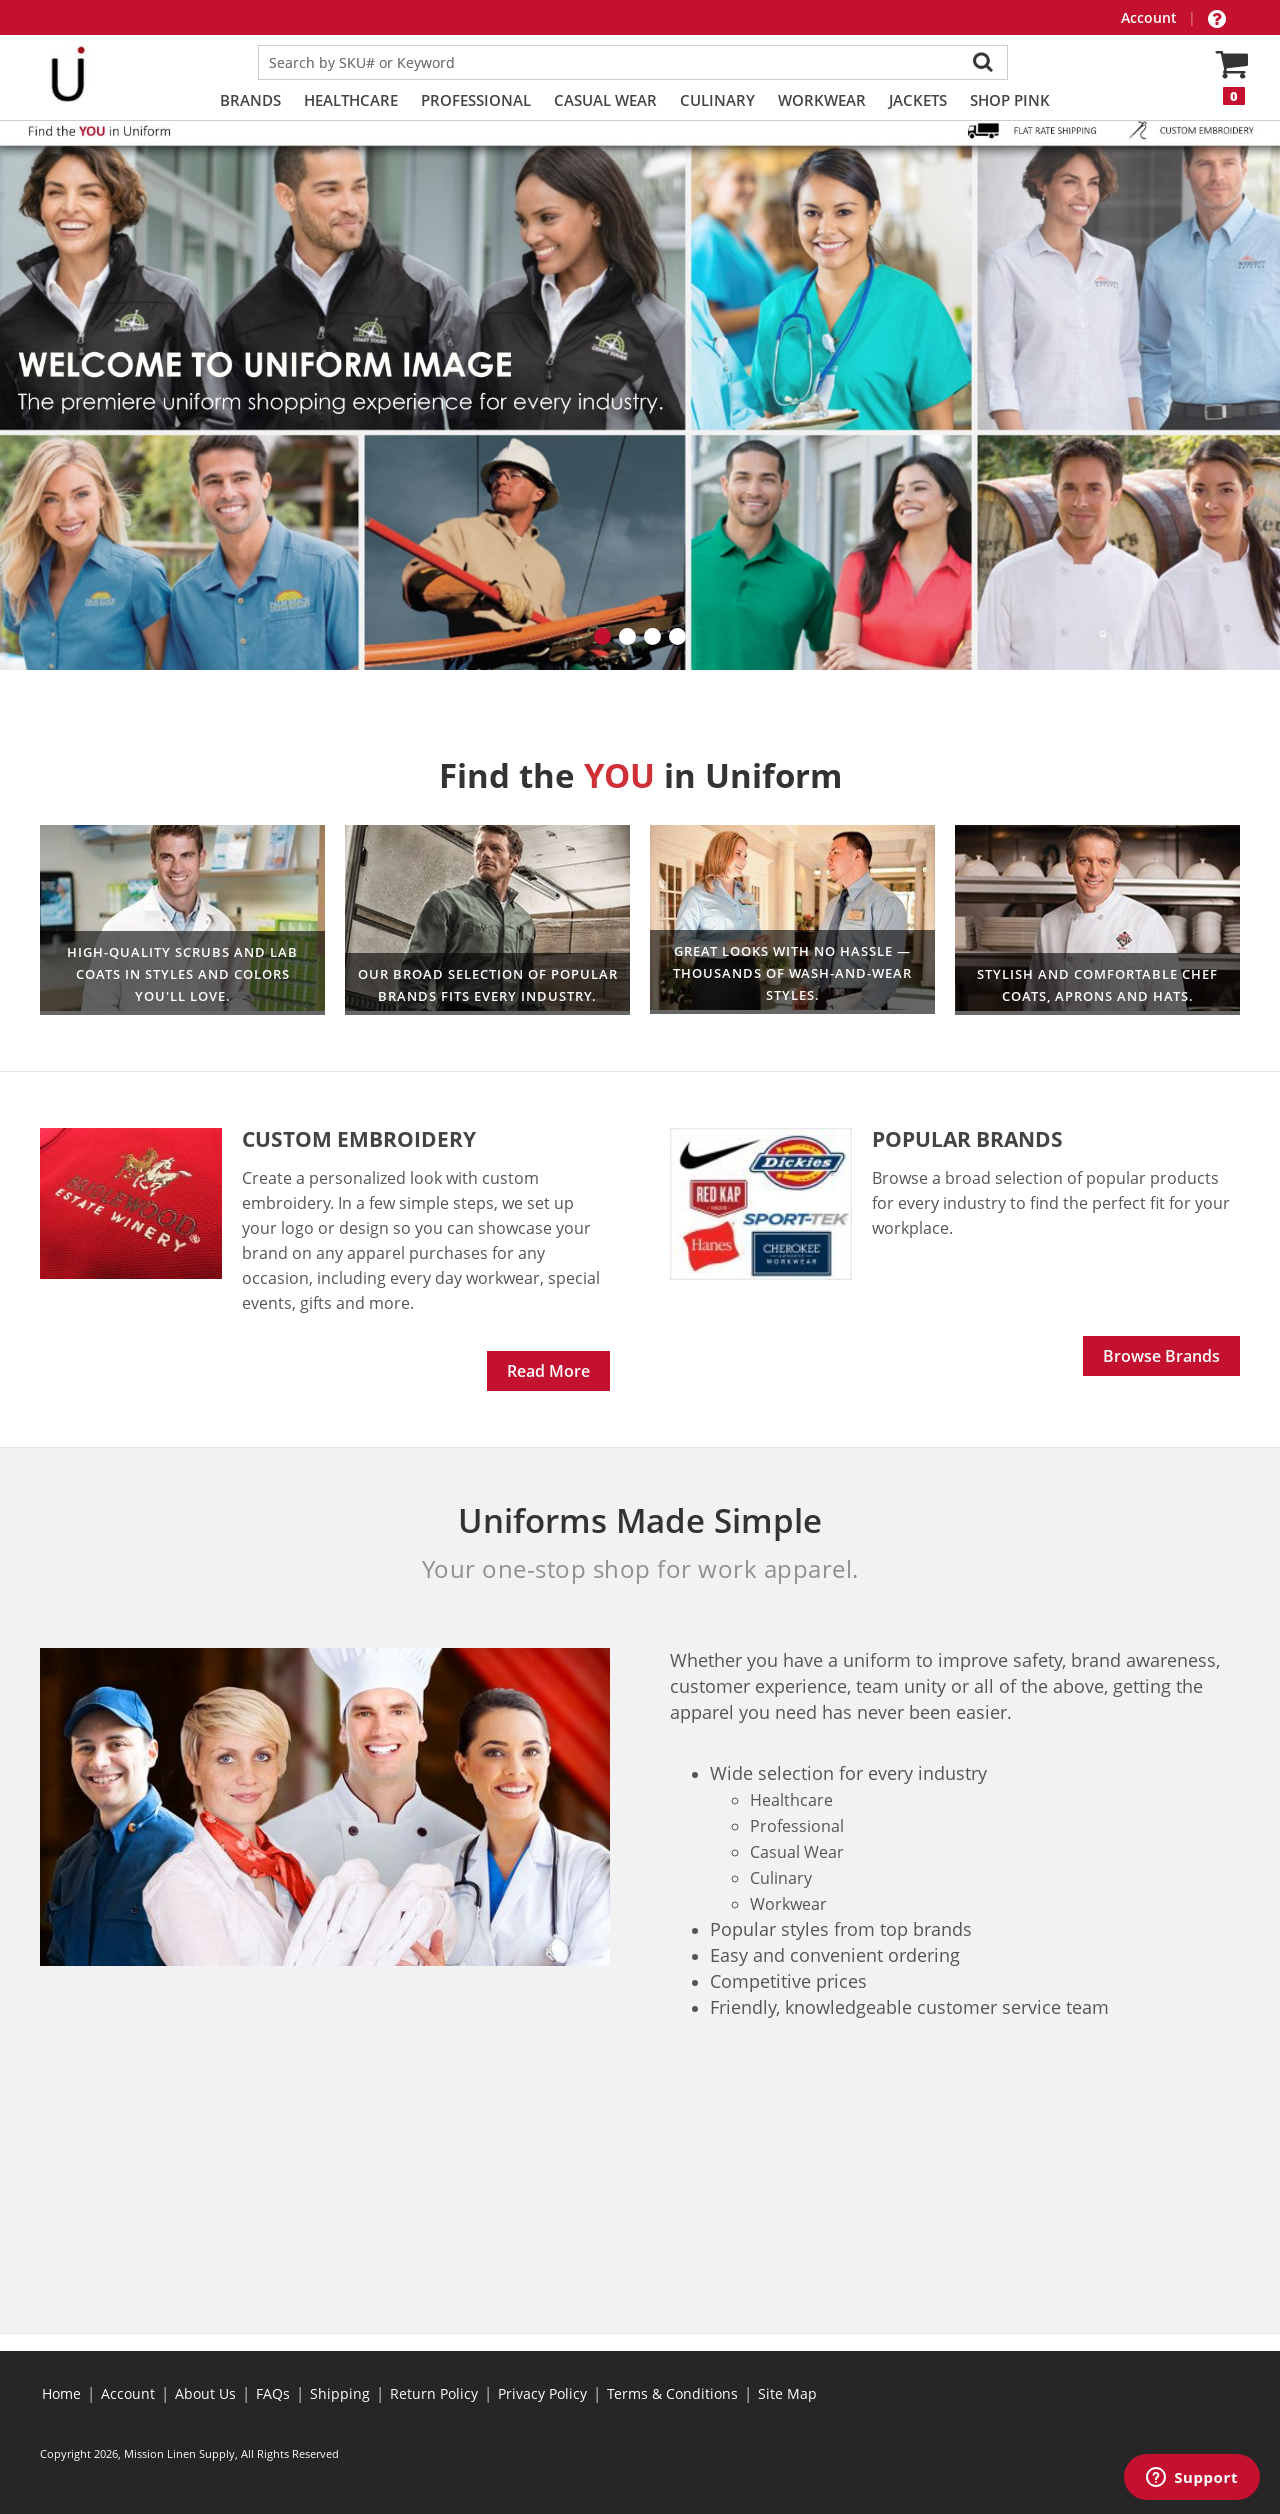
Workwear (822, 100)
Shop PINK (1010, 100)
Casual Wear (605, 100)
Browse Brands (1161, 1356)
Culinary (717, 100)
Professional (476, 100)
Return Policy (434, 2393)
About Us (205, 2393)
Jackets (918, 100)
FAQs (273, 2393)
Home (61, 2393)
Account (1151, 17)
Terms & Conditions (672, 2393)
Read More (548, 1371)
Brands (250, 100)
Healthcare (351, 100)
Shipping (340, 2393)
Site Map (787, 2393)
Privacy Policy (542, 2393)
